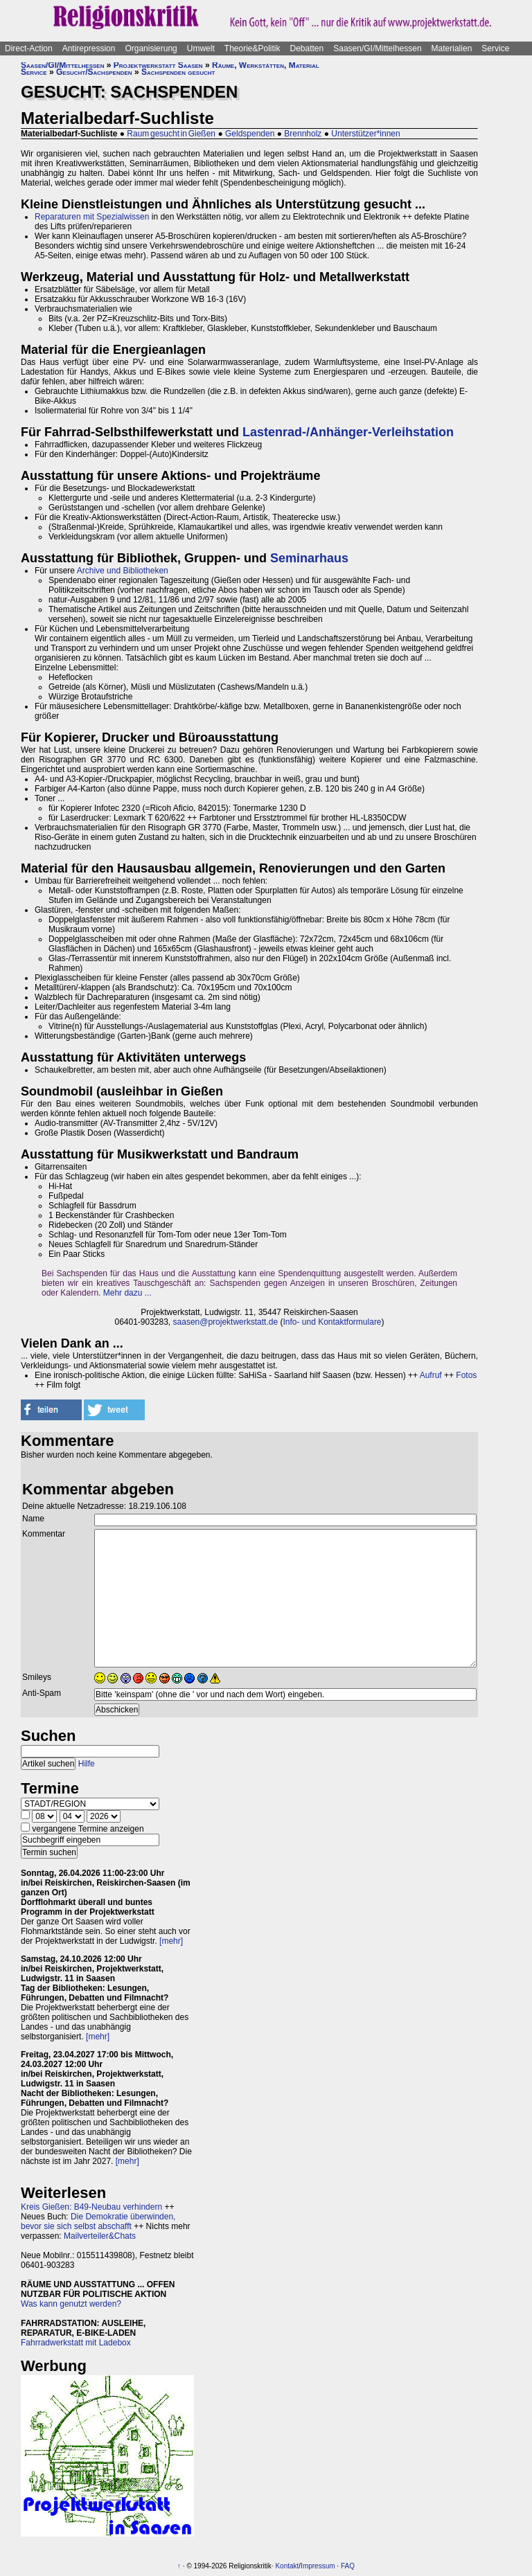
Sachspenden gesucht (178, 72)
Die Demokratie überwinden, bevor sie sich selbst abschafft (98, 2221)
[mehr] (171, 1941)
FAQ (348, 2566)
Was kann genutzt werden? (71, 2304)
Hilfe (86, 1764)
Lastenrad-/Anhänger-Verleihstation (348, 432)
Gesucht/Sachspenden (94, 72)
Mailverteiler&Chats (100, 2236)
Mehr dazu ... (127, 1293)
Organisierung (151, 48)
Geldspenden (249, 133)
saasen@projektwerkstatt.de (225, 1322)
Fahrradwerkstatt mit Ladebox (76, 2342)
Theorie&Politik (252, 48)
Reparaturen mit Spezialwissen (92, 217)
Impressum (318, 2566)
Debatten (307, 48)
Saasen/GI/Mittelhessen (377, 48)
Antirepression (89, 48)
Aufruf (431, 1375)
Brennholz (302, 133)
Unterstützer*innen (365, 133)
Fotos (466, 1375)
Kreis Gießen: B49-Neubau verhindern (91, 2207)
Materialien (452, 48)
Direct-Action (29, 48)
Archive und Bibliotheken (122, 570)
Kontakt (287, 2566)
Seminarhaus (309, 558)
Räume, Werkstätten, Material (265, 65)
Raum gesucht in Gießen (171, 133)
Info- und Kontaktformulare (332, 1322)
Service (495, 48)
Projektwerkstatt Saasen (158, 65)
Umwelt (201, 48)
